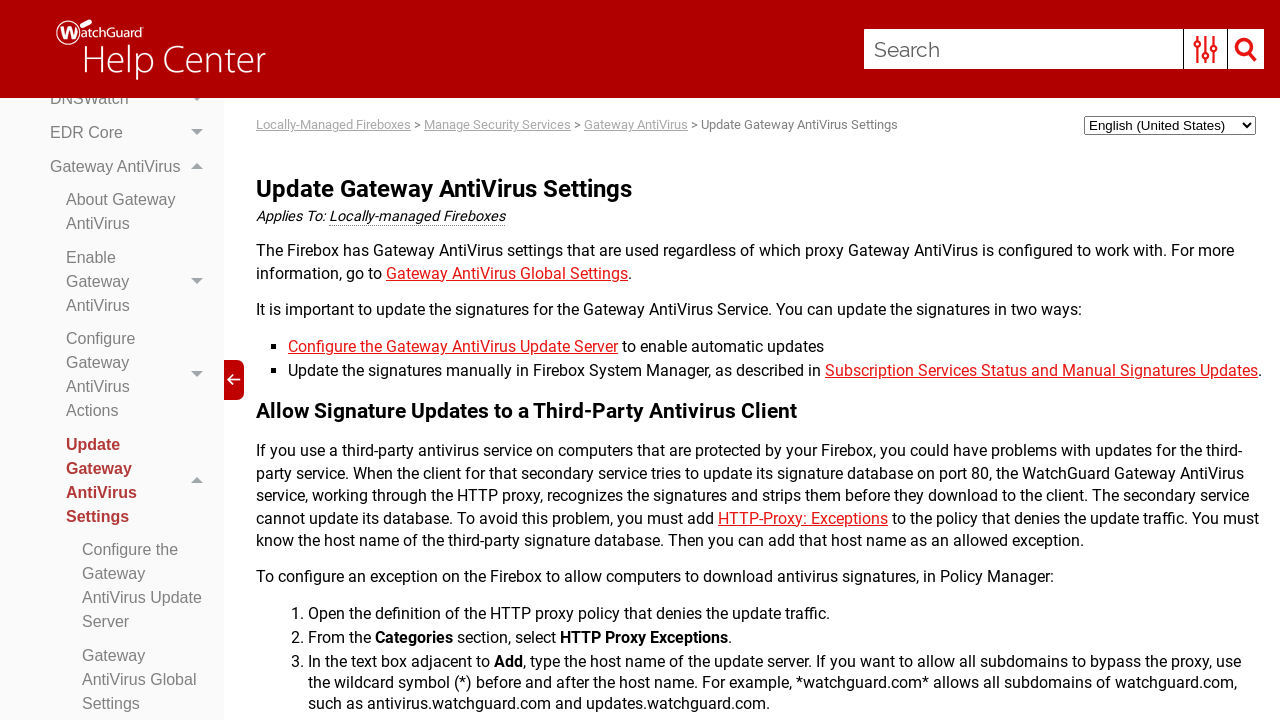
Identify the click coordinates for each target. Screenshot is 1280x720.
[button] (1205, 49)
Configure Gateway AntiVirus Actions (140, 376)
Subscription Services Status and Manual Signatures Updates (1041, 370)
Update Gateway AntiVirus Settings (140, 481)
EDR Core (132, 133)
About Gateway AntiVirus (120, 211)
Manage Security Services (497, 124)
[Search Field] (1064, 49)
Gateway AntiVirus (132, 167)
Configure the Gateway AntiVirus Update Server (142, 585)
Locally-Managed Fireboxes (333, 124)
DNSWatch (132, 100)
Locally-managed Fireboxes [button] (417, 216)
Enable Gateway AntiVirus (140, 282)
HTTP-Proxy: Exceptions (803, 518)
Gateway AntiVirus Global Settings (507, 273)
